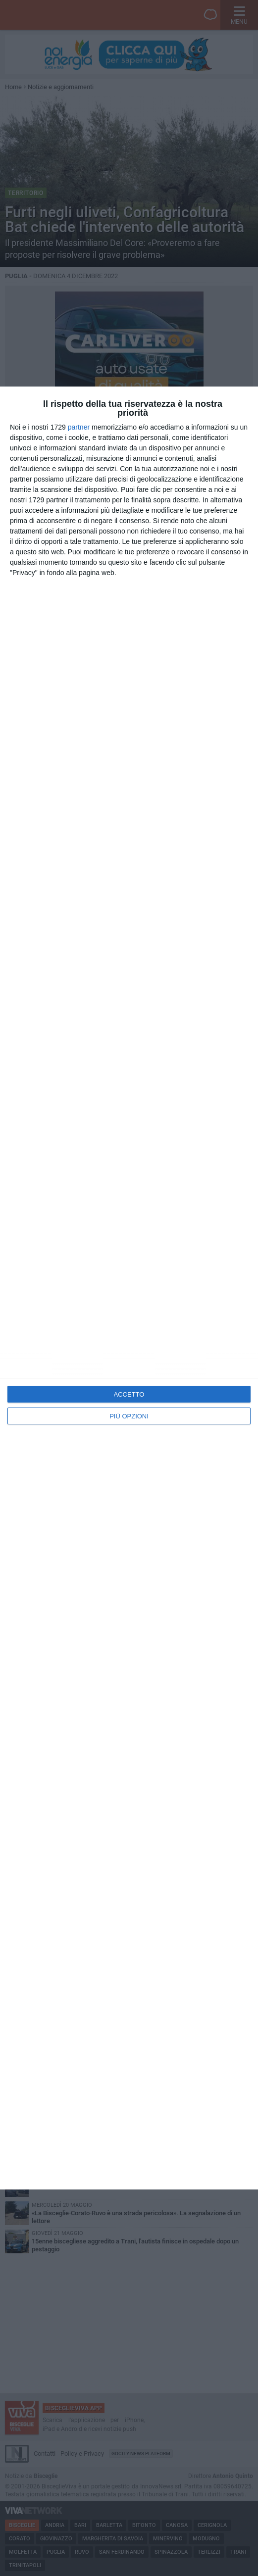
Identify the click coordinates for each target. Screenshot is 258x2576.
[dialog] (129, 1288)
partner (79, 427)
